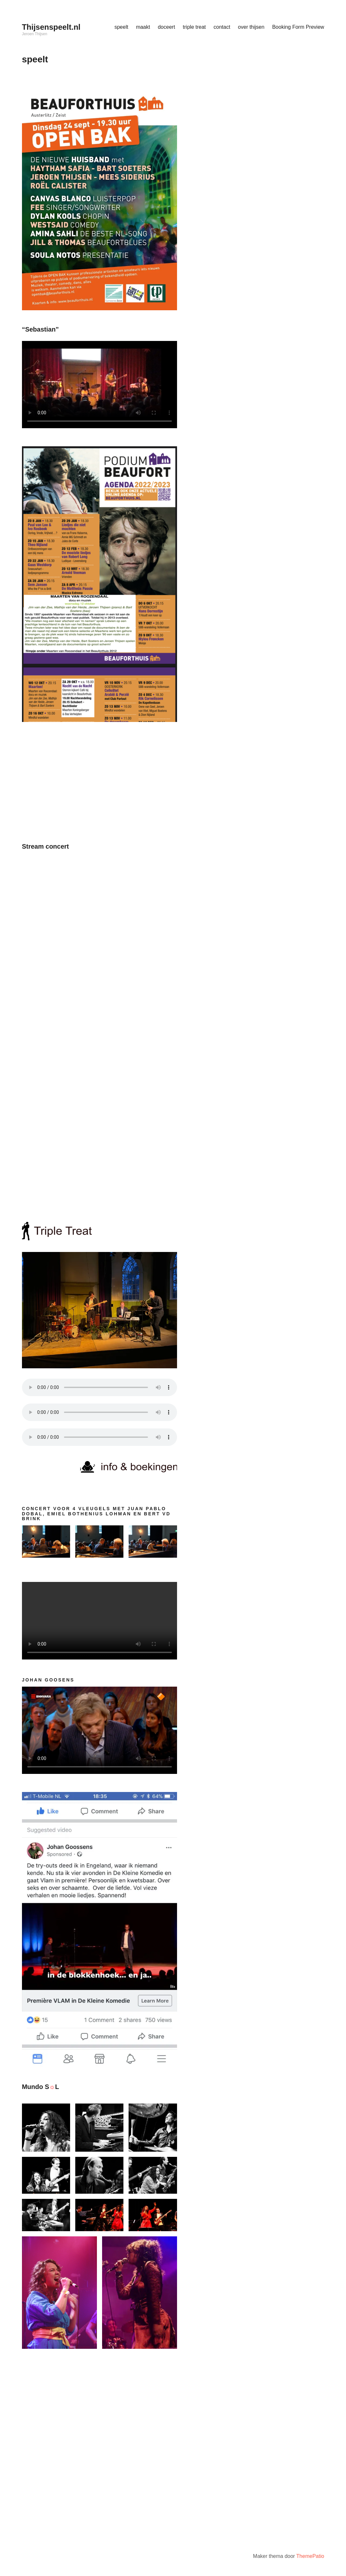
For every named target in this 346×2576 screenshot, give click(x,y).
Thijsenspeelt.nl (51, 27)
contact (222, 27)
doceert (166, 27)
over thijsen (251, 27)
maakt (143, 27)
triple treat (194, 27)
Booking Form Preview (298, 27)
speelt (121, 27)
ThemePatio (310, 2556)
